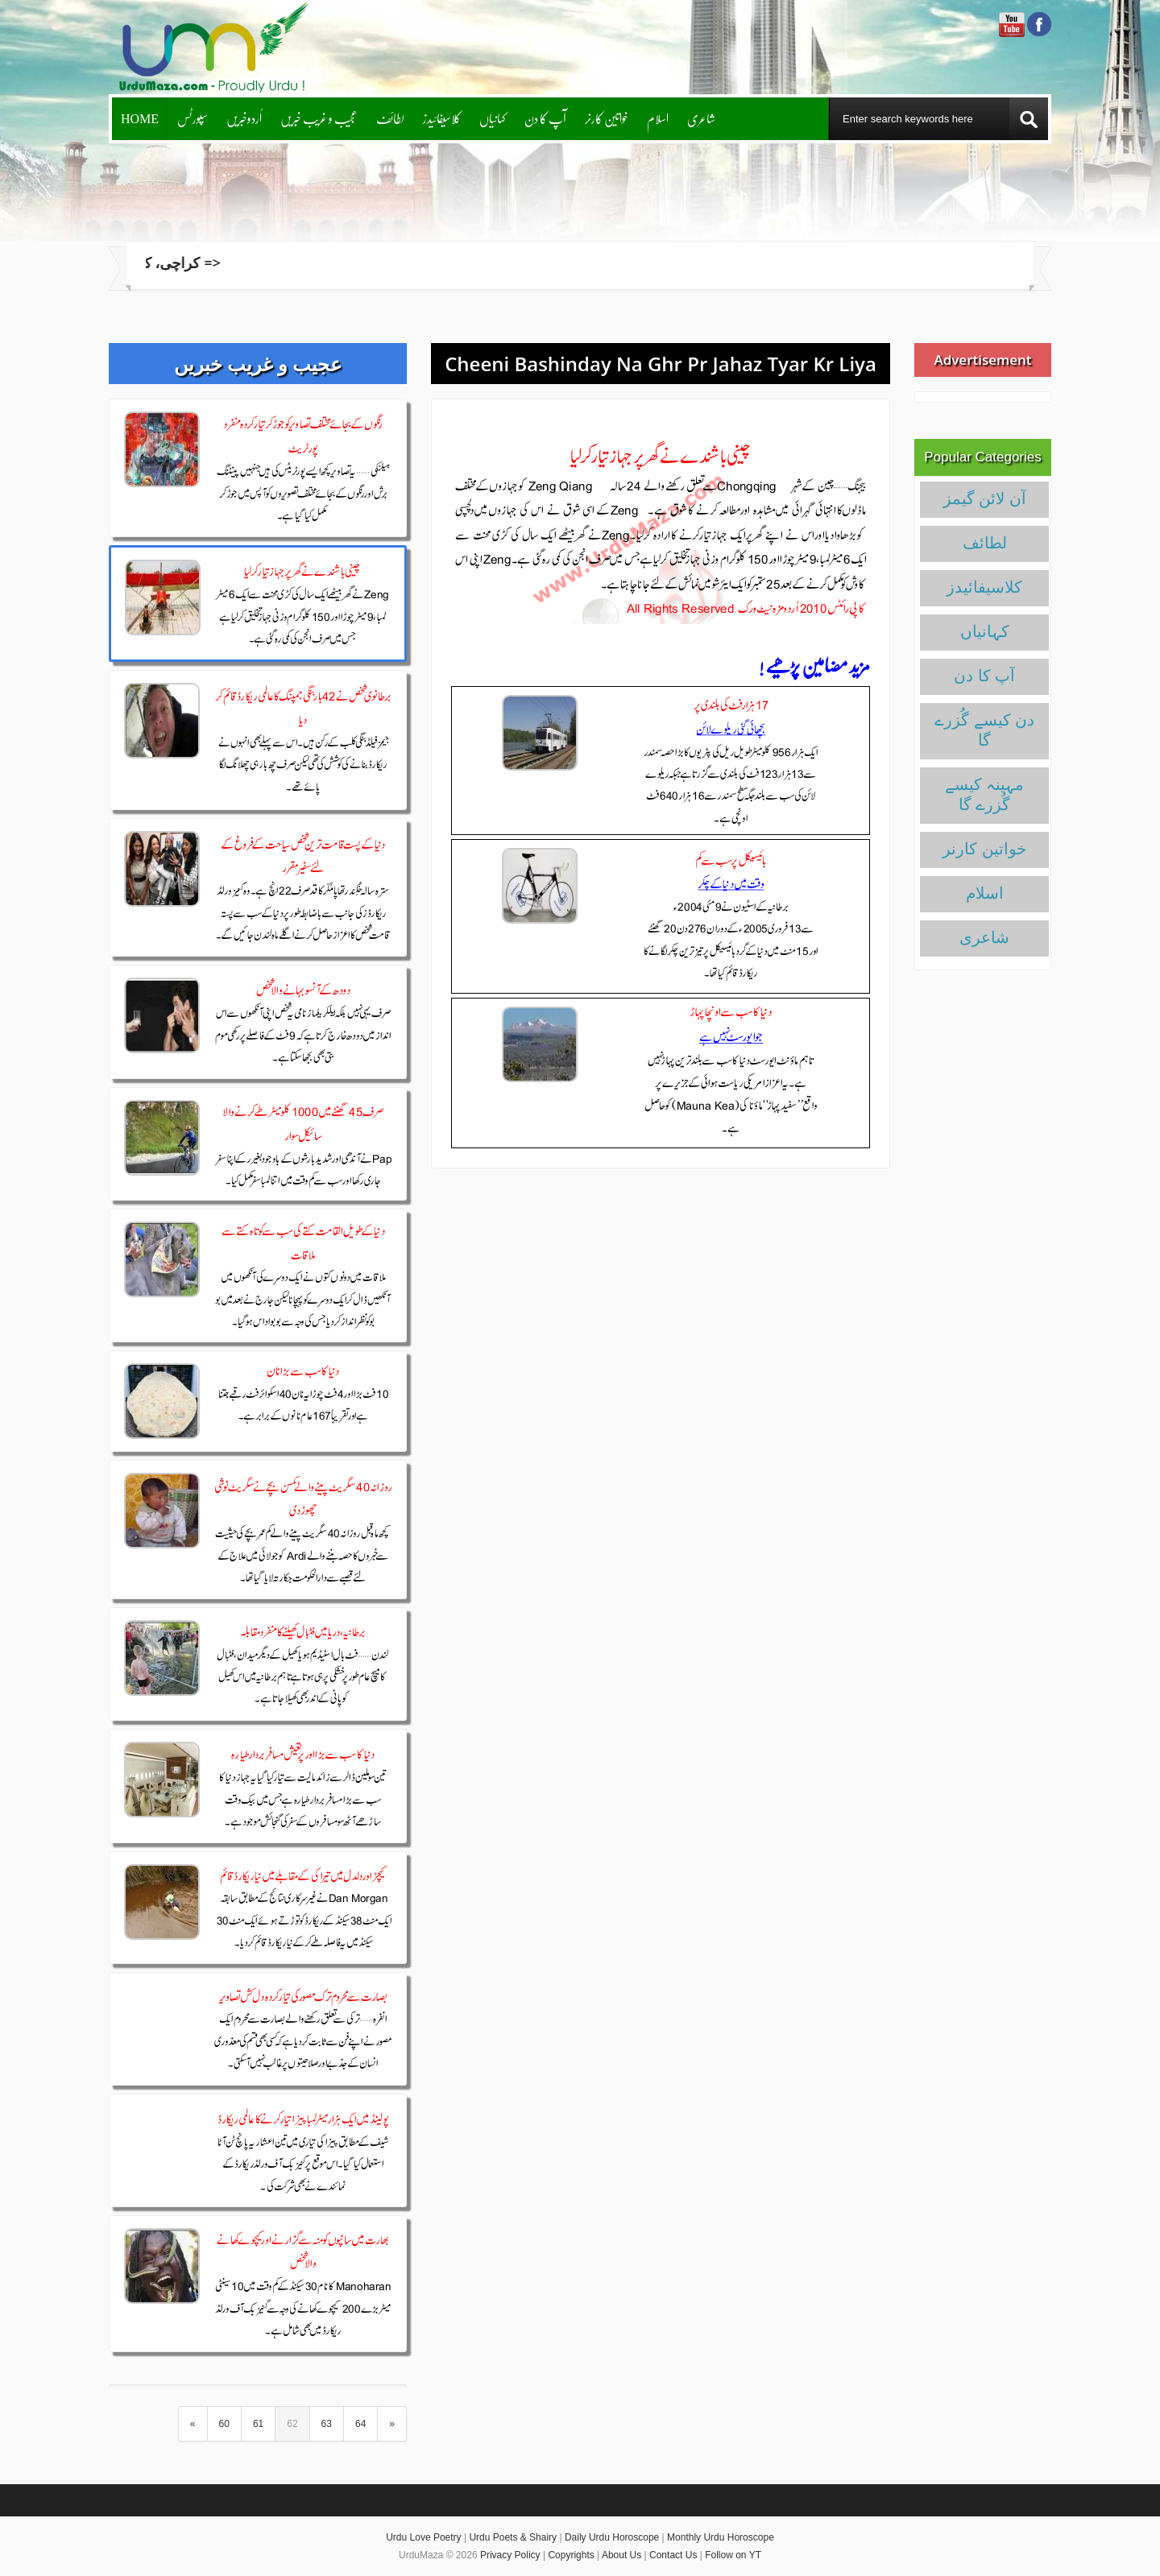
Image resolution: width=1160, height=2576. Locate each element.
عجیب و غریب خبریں (319, 118)
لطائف (390, 118)
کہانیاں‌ (492, 118)
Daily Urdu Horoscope (612, 2537)
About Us (621, 2555)
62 (292, 2423)
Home (140, 118)
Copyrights (571, 2555)
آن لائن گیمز (984, 498)
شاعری (701, 118)
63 (326, 2423)
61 (258, 2423)
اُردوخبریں (244, 118)
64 (360, 2423)
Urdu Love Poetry (423, 2537)
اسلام (658, 118)
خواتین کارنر (606, 118)
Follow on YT (733, 2555)
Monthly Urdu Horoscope (720, 2537)
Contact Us (673, 2555)
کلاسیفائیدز (442, 118)
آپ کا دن (545, 118)
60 (224, 2423)
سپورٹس (192, 118)
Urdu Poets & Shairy (513, 2537)
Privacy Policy (510, 2555)
